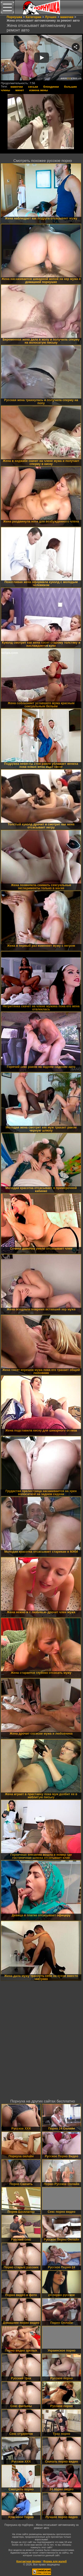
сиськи (33, 86)
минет (19, 90)
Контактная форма (28, 2561)
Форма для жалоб (55, 2561)
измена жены (38, 90)
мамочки (16, 86)
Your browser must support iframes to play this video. (41, 58)
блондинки (51, 86)
